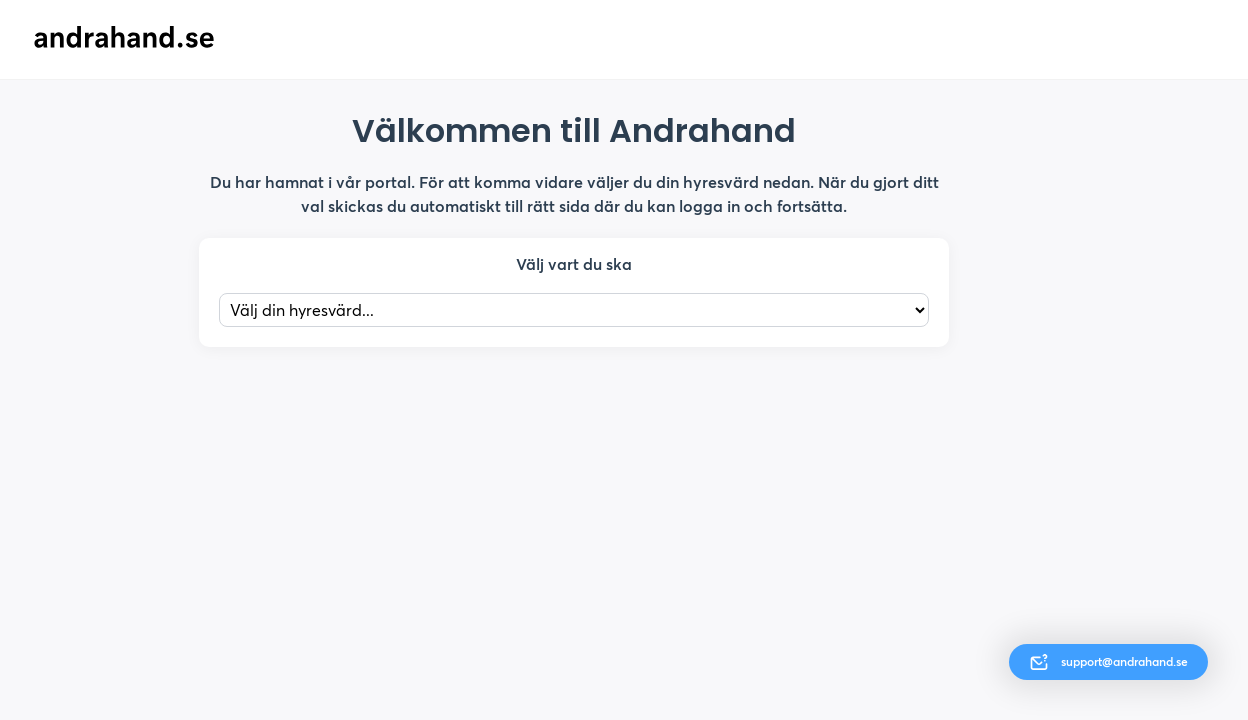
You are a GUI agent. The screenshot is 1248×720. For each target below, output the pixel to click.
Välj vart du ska (574, 264)
